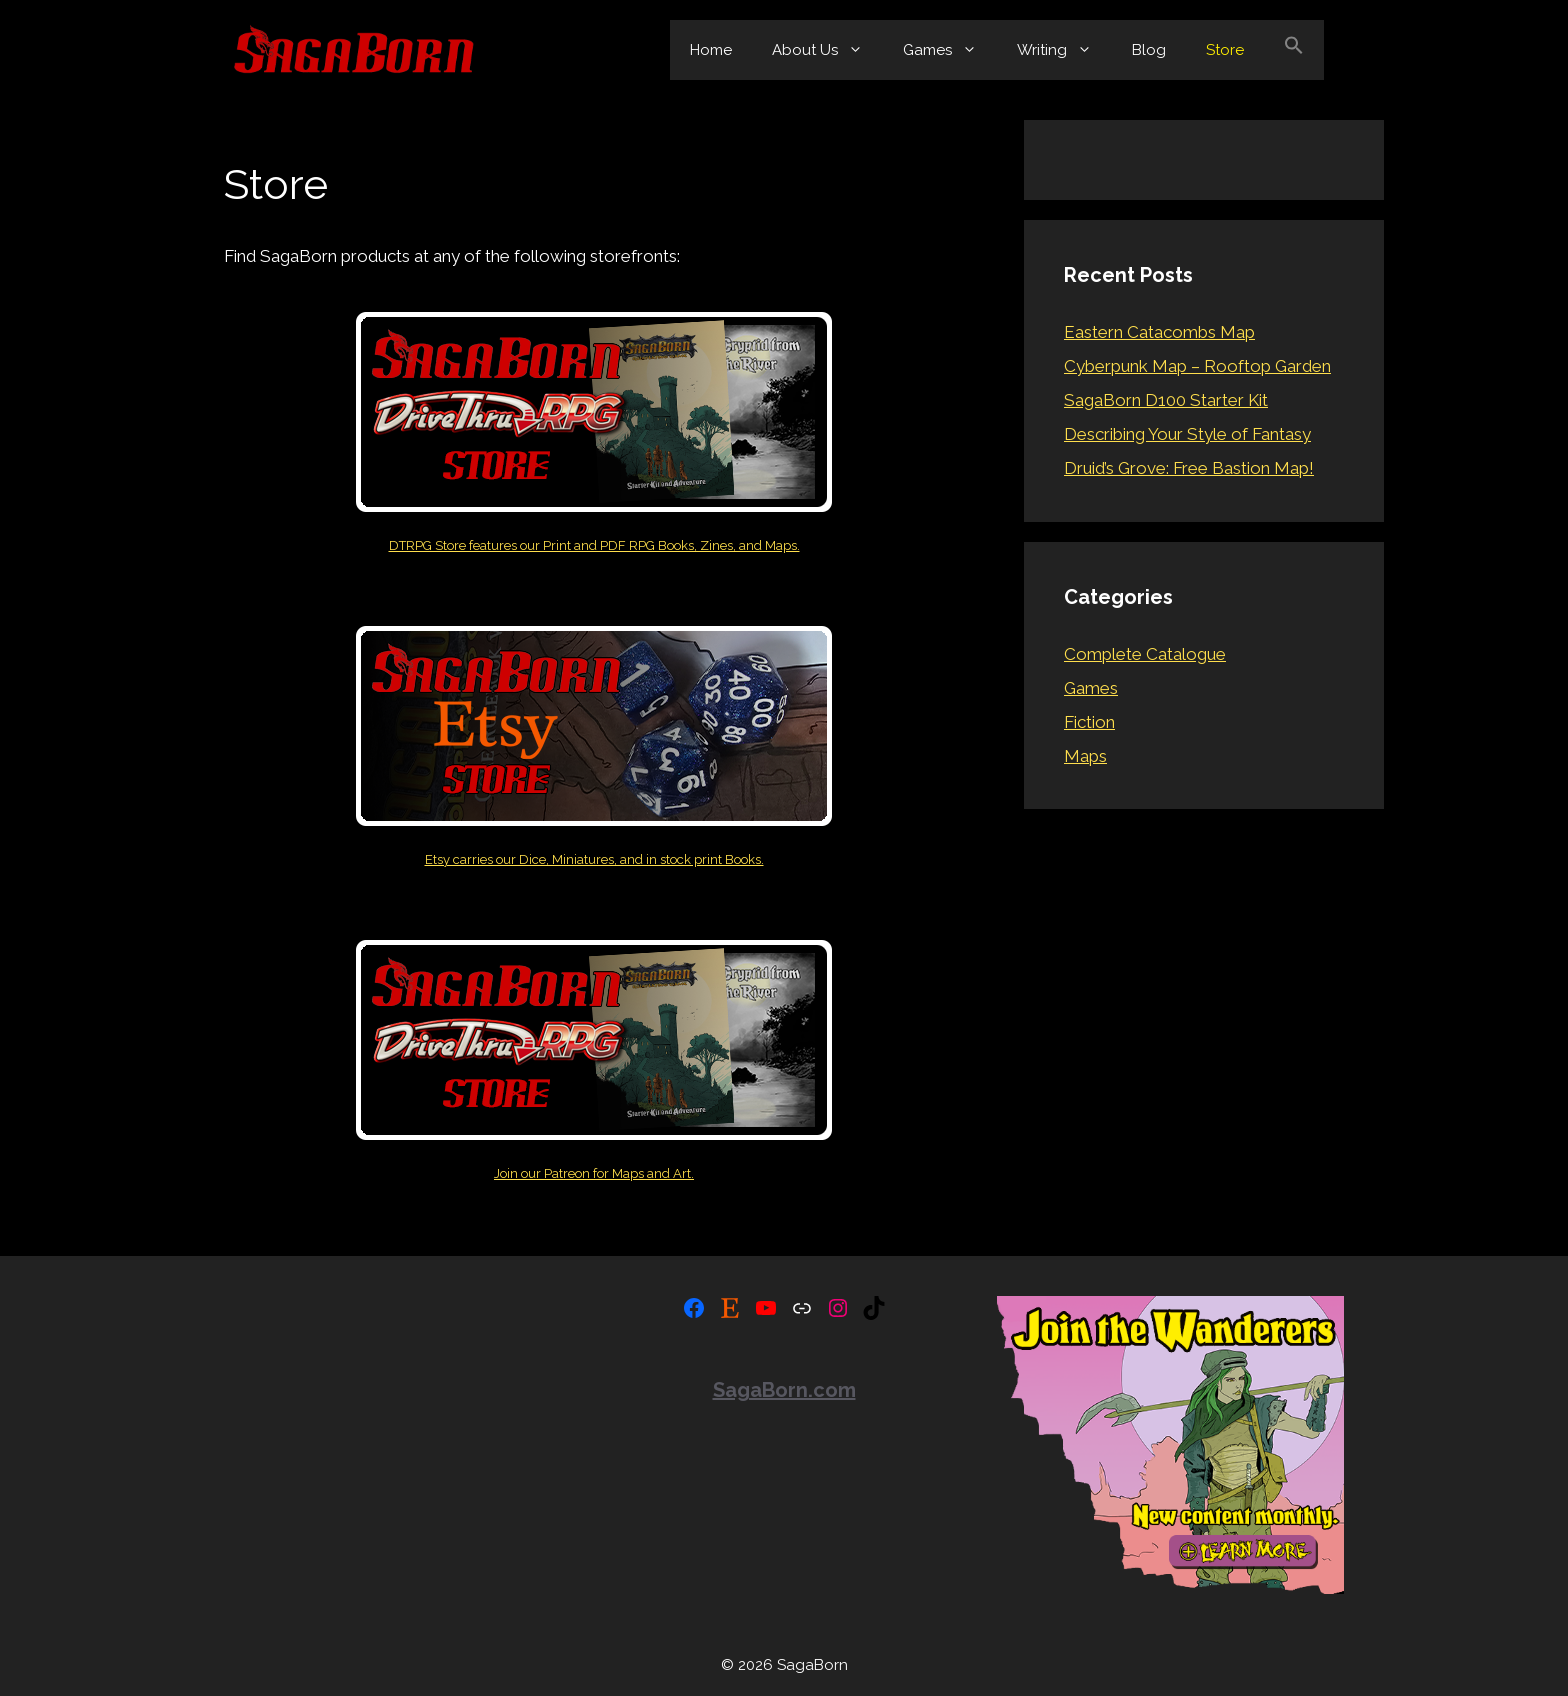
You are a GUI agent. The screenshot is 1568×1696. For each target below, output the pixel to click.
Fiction (1089, 722)
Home (711, 50)
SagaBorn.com (784, 1390)
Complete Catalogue (1145, 654)
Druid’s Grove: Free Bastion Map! (1189, 468)
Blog (1149, 50)
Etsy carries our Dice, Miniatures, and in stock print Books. (594, 859)
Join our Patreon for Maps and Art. (594, 1173)
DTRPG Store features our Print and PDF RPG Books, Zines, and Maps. (594, 545)
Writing (1064, 50)
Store (1225, 50)
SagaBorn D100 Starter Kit (1166, 400)
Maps (1085, 756)
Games (950, 50)
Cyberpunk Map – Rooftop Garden (1197, 366)
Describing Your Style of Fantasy (1187, 434)
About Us (827, 50)
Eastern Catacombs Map (1159, 332)
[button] (1294, 50)
